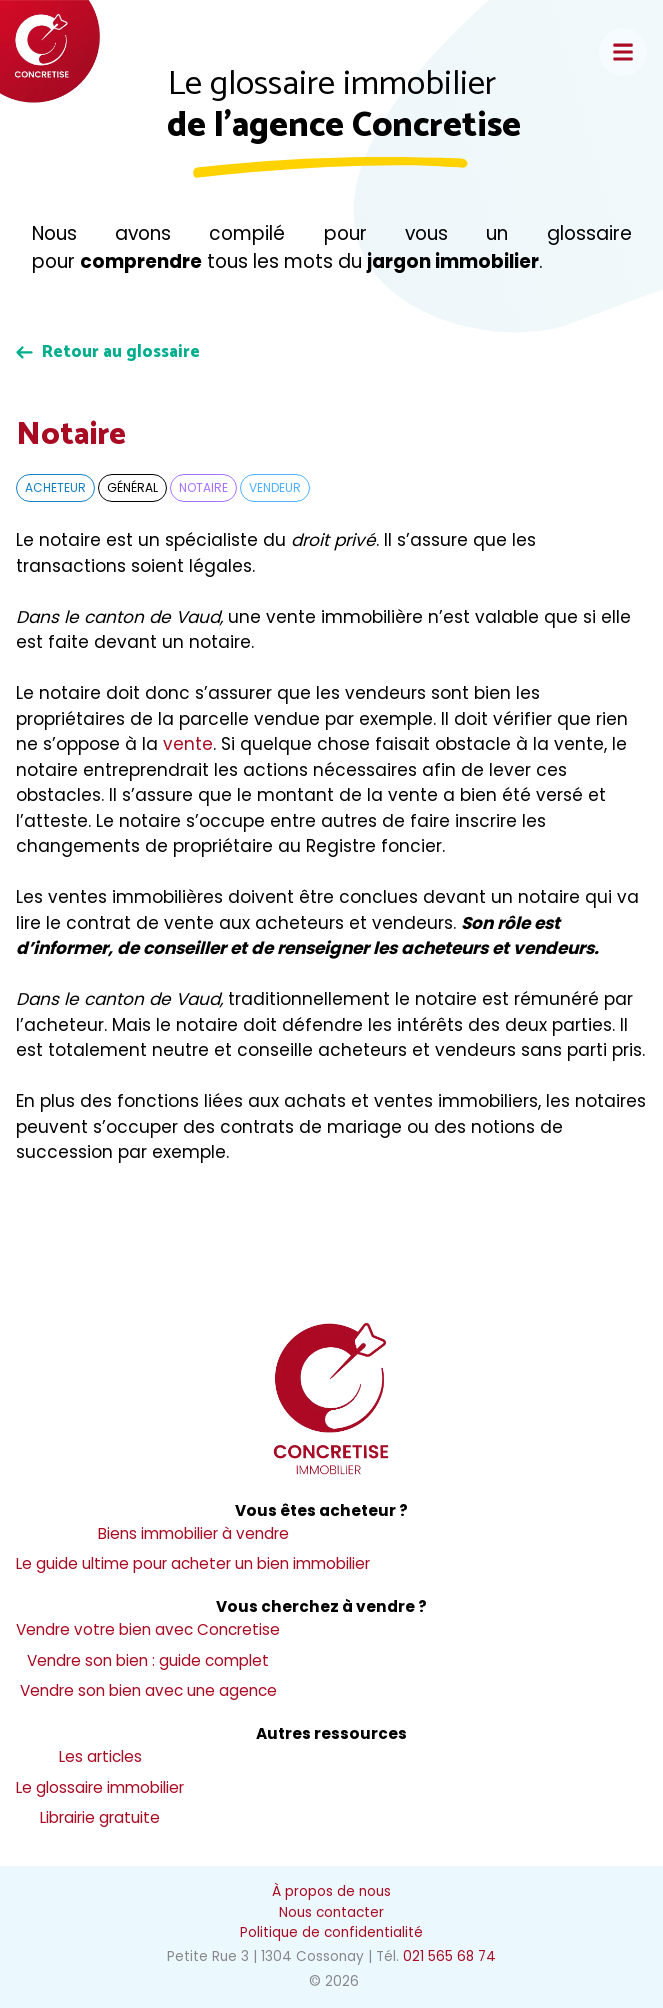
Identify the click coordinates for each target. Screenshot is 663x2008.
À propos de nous (331, 1891)
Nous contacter (331, 1912)
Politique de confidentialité (331, 1932)
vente (188, 744)
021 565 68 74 (449, 1956)
